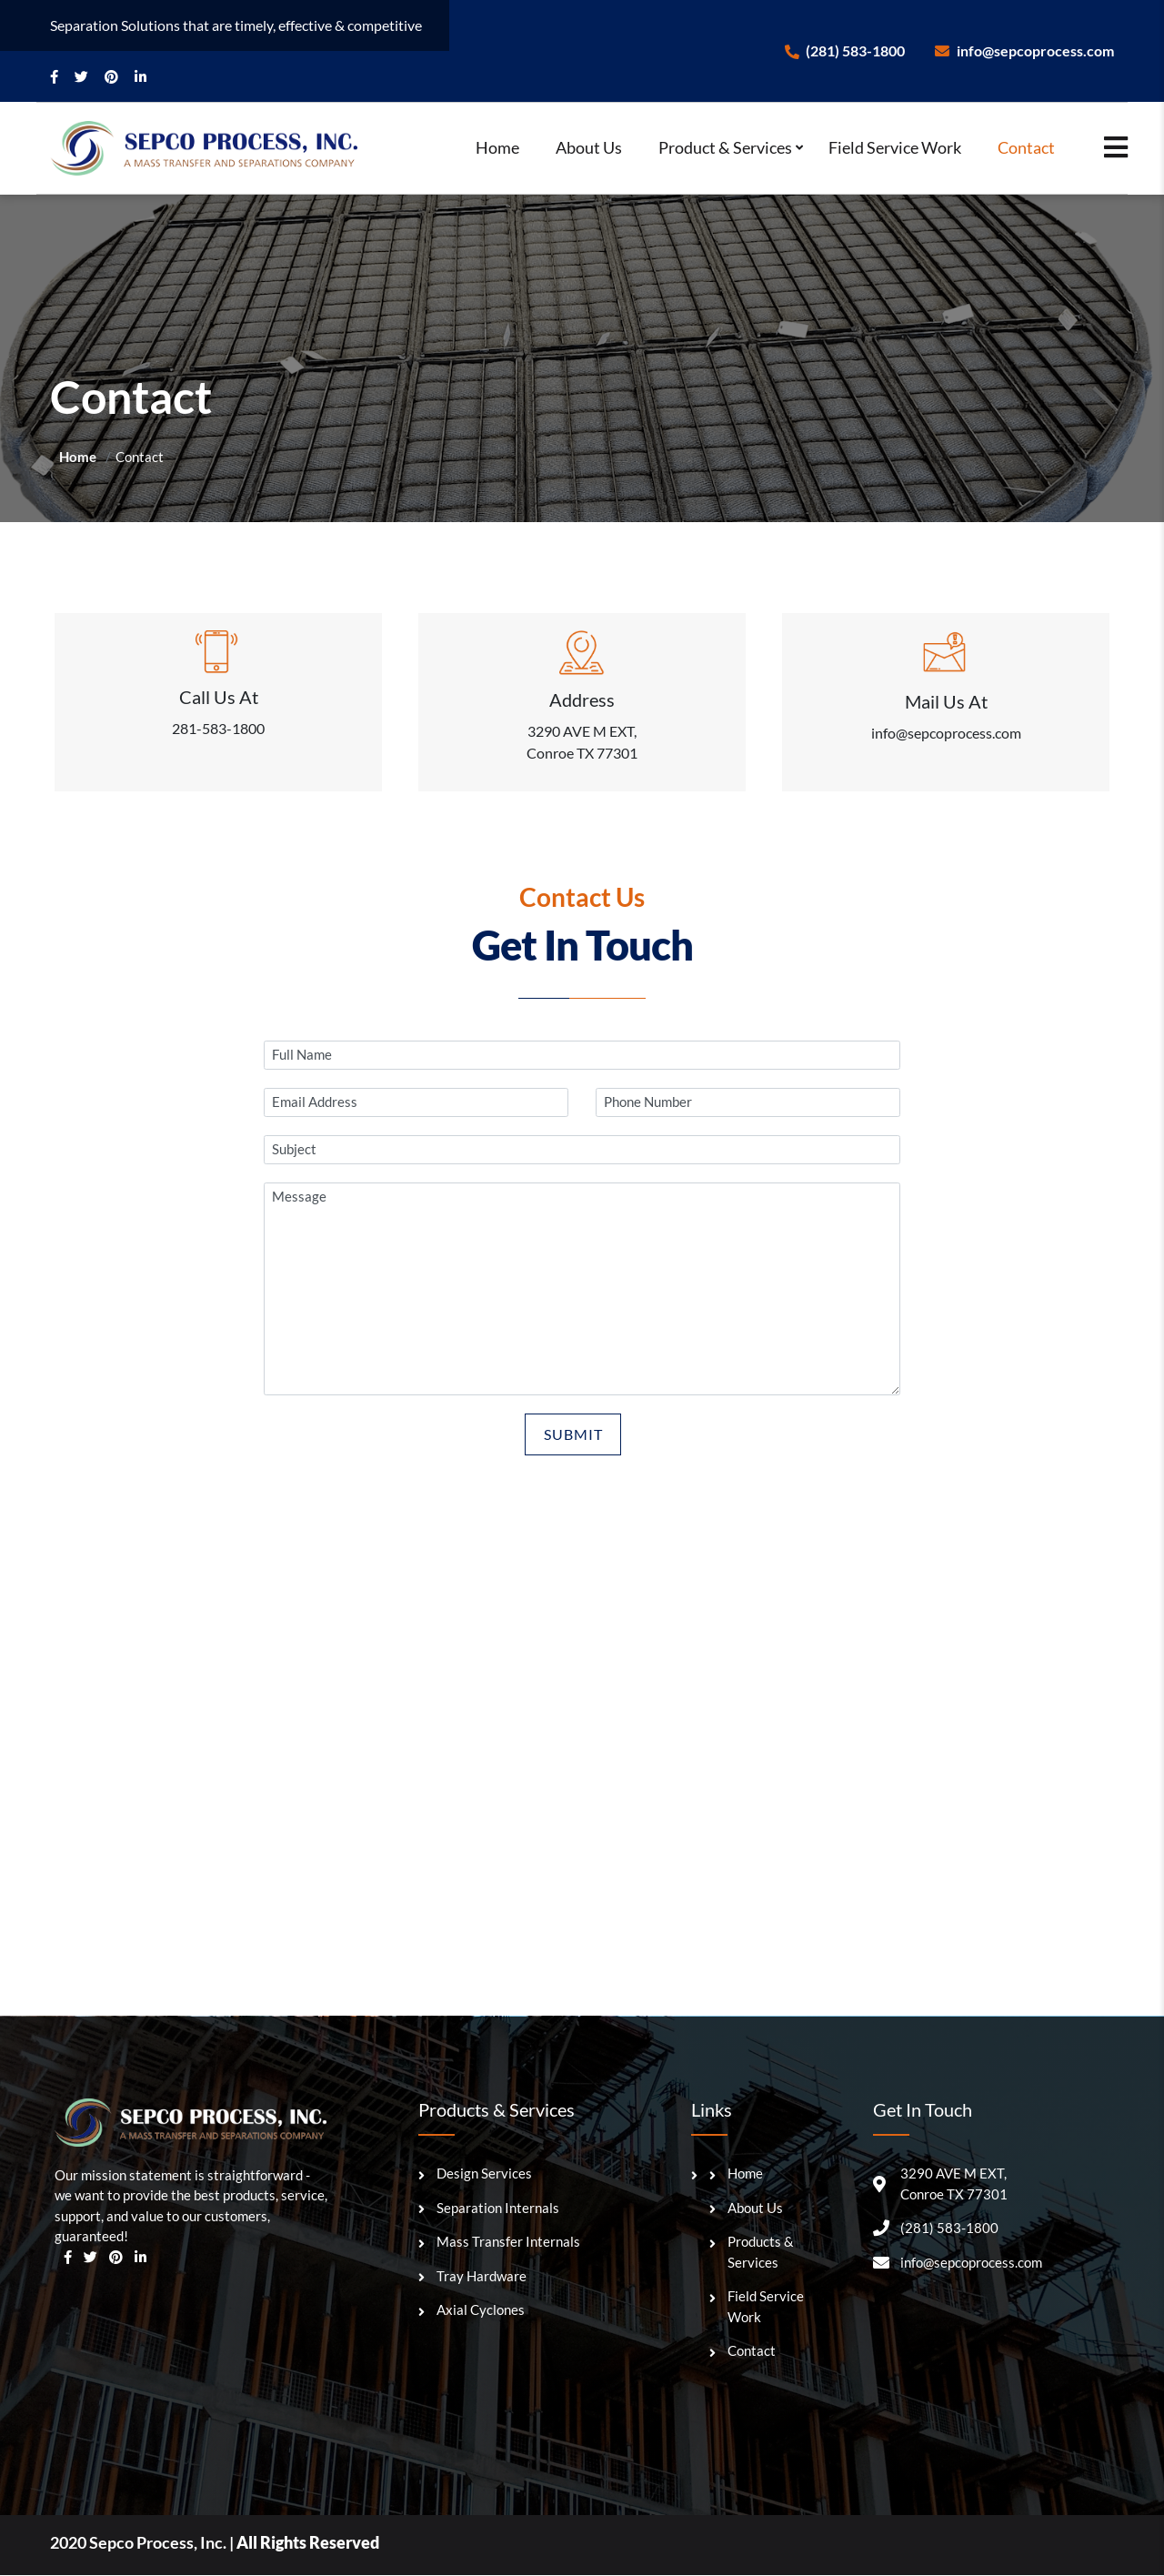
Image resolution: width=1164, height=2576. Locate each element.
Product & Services (725, 148)
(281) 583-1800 (844, 50)
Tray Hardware (481, 2277)
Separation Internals (497, 2208)
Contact (1026, 148)
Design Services (484, 2174)
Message (582, 1290)
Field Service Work (894, 148)
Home (497, 148)
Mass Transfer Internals (508, 2242)
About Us (589, 148)
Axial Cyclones (480, 2310)
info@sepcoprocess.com (1024, 50)
